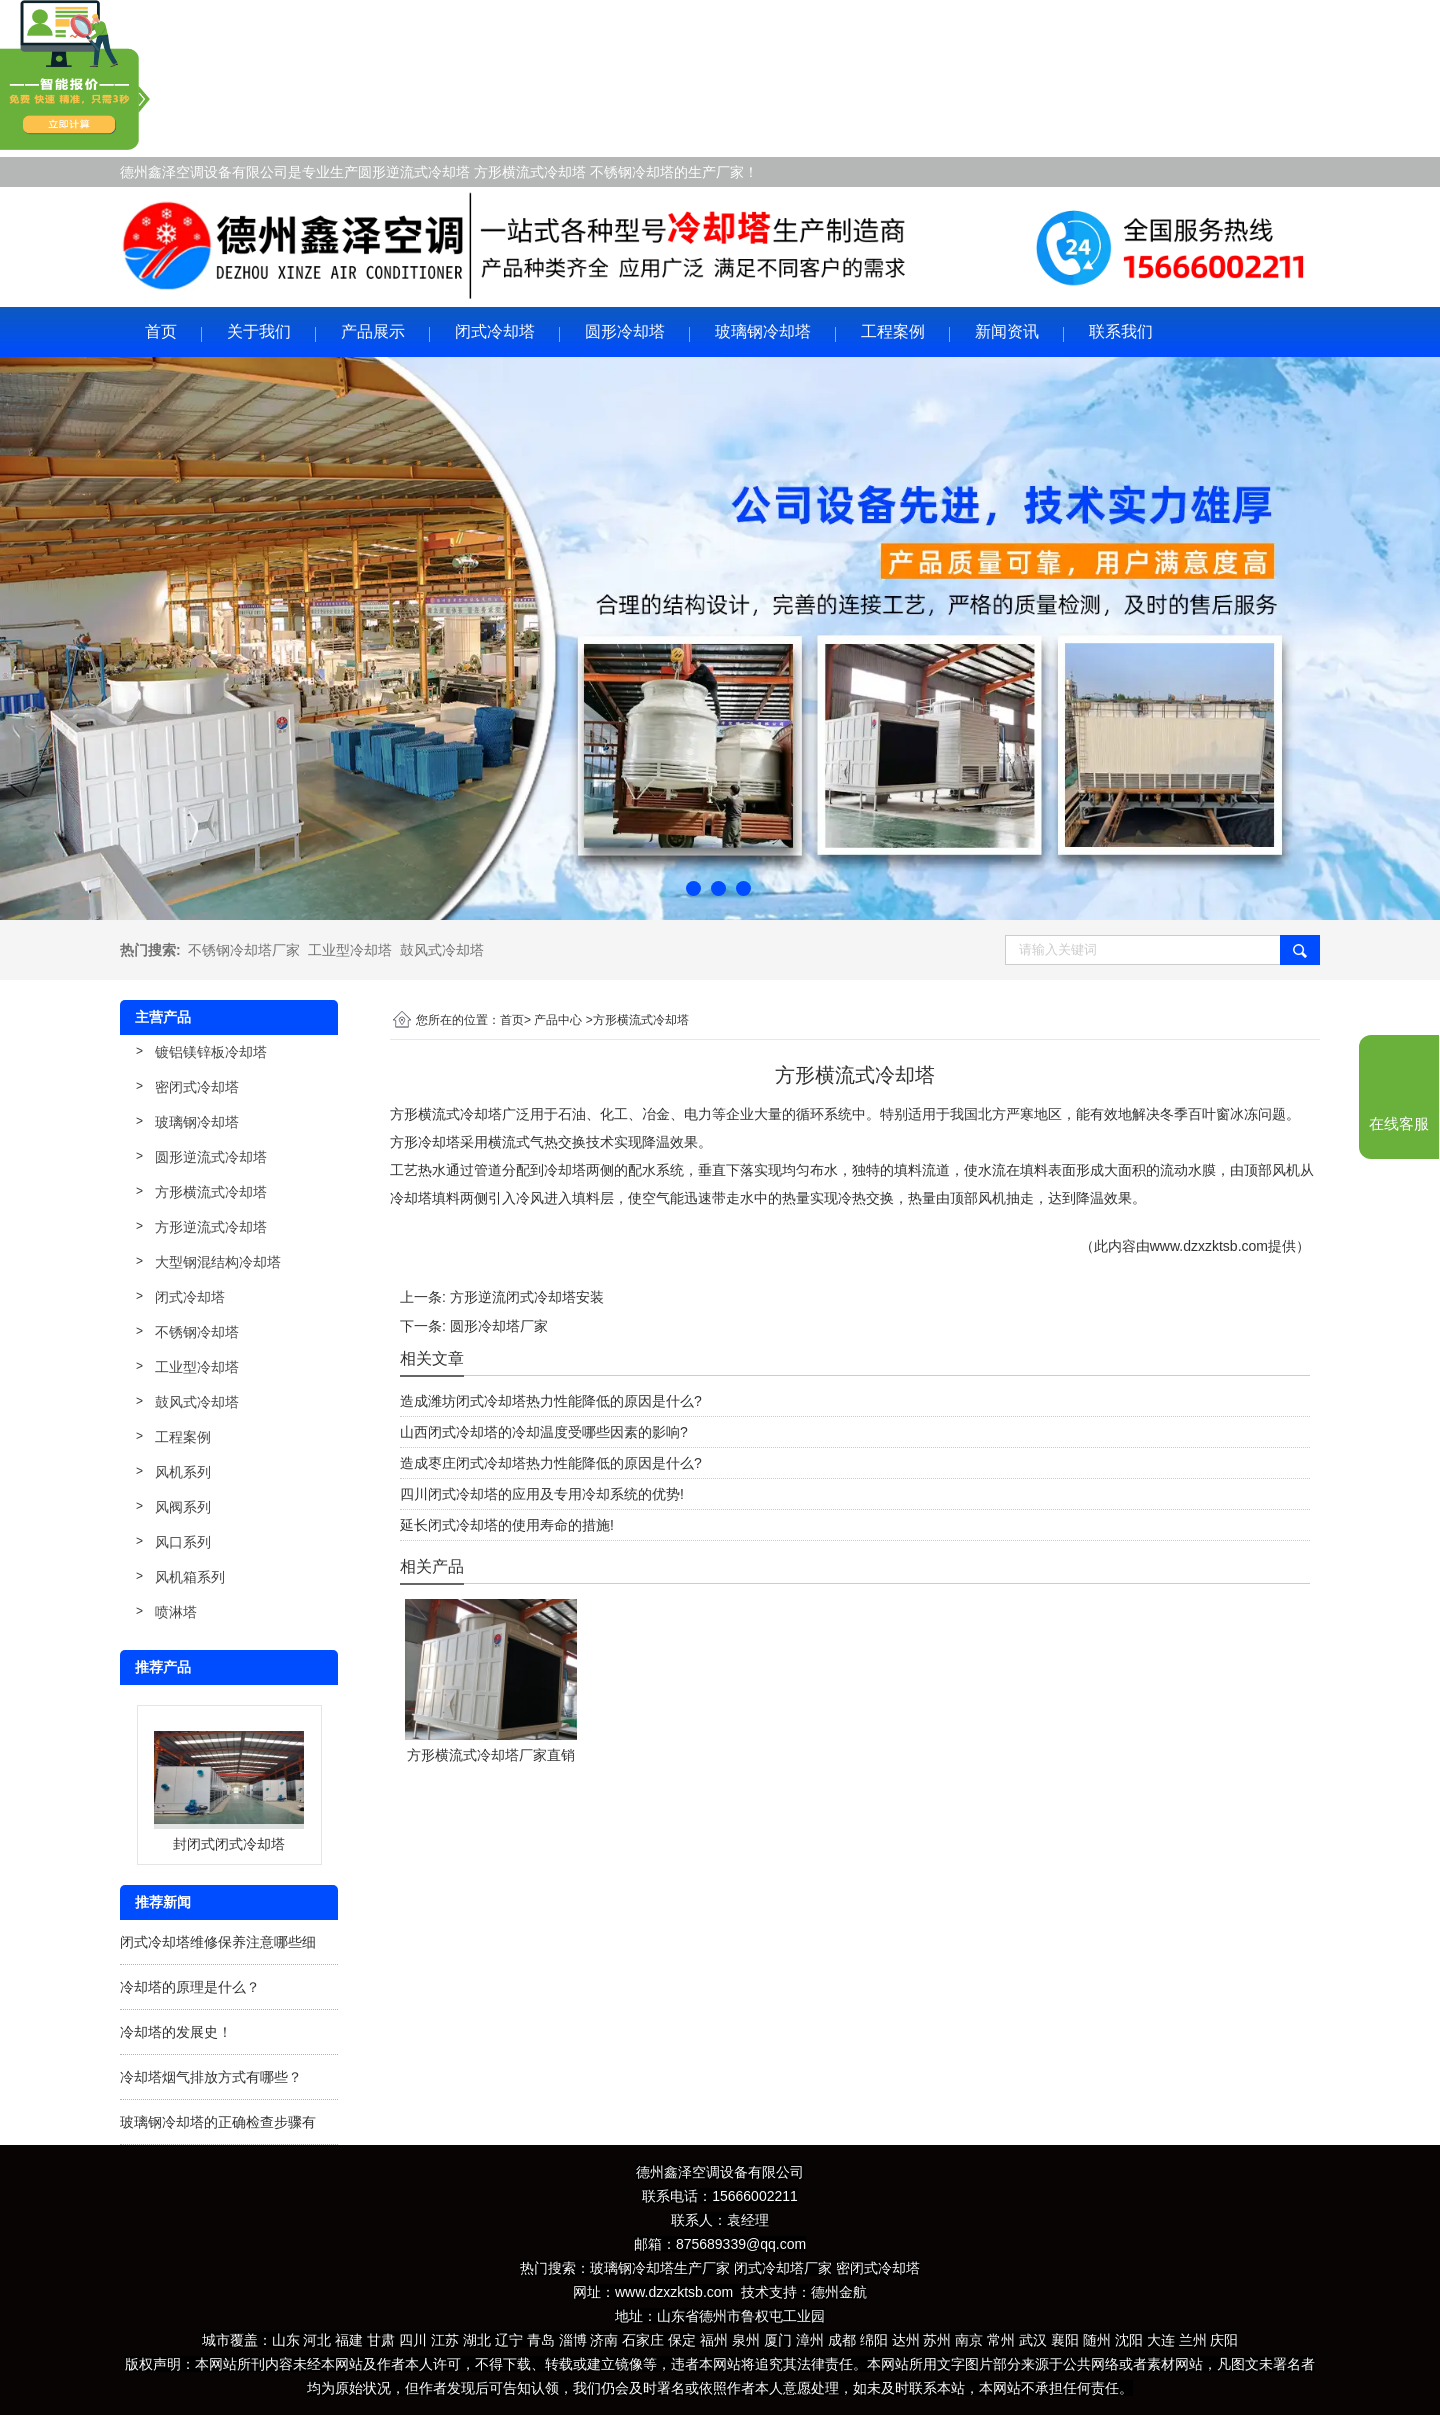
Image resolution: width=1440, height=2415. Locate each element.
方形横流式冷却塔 (211, 1192)
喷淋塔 (176, 1612)
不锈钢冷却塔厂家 (244, 950)
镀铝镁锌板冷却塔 (211, 1052)
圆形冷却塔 (625, 331)
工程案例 (893, 331)
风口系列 (183, 1542)
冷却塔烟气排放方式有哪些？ (211, 2077)
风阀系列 (183, 1507)
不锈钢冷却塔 (197, 1332)
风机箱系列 (190, 1577)
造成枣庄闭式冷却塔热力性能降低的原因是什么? (551, 1463)
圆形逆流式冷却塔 (211, 1157)
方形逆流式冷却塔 (211, 1227)
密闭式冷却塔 (197, 1087)
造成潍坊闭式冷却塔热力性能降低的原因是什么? (551, 1401)
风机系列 (183, 1472)
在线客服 (1399, 1124)
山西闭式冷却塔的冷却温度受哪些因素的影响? (544, 1432)
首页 (161, 331)
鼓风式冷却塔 (442, 950)
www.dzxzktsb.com (1209, 1246)
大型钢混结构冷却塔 (218, 1262)
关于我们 (259, 331)
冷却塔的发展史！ (176, 2032)
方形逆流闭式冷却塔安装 (527, 1297)
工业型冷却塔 (350, 950)
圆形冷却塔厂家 (499, 1326)
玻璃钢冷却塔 (763, 331)
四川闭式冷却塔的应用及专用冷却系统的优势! (542, 1494)
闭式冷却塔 (495, 331)
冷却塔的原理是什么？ (190, 1987)
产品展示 (373, 331)
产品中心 (558, 1020)
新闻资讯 (1007, 331)
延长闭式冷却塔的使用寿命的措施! (507, 1525)
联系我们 (1121, 331)
